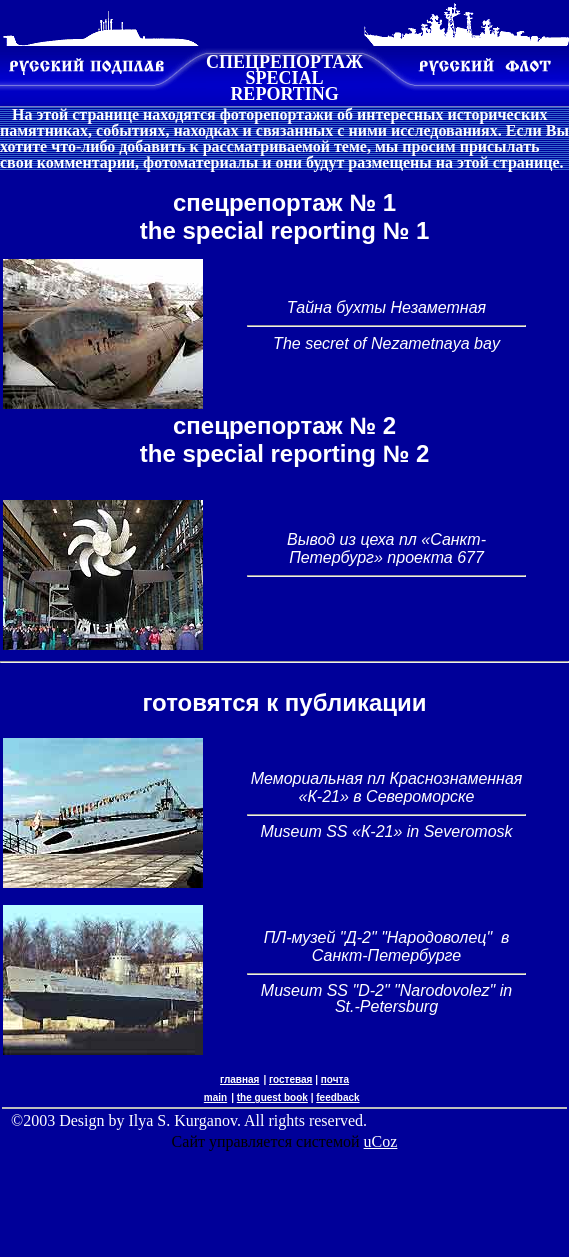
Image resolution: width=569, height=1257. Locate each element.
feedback (337, 1097)
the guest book (272, 1097)
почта (335, 1079)
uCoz (381, 1141)
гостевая (290, 1079)
